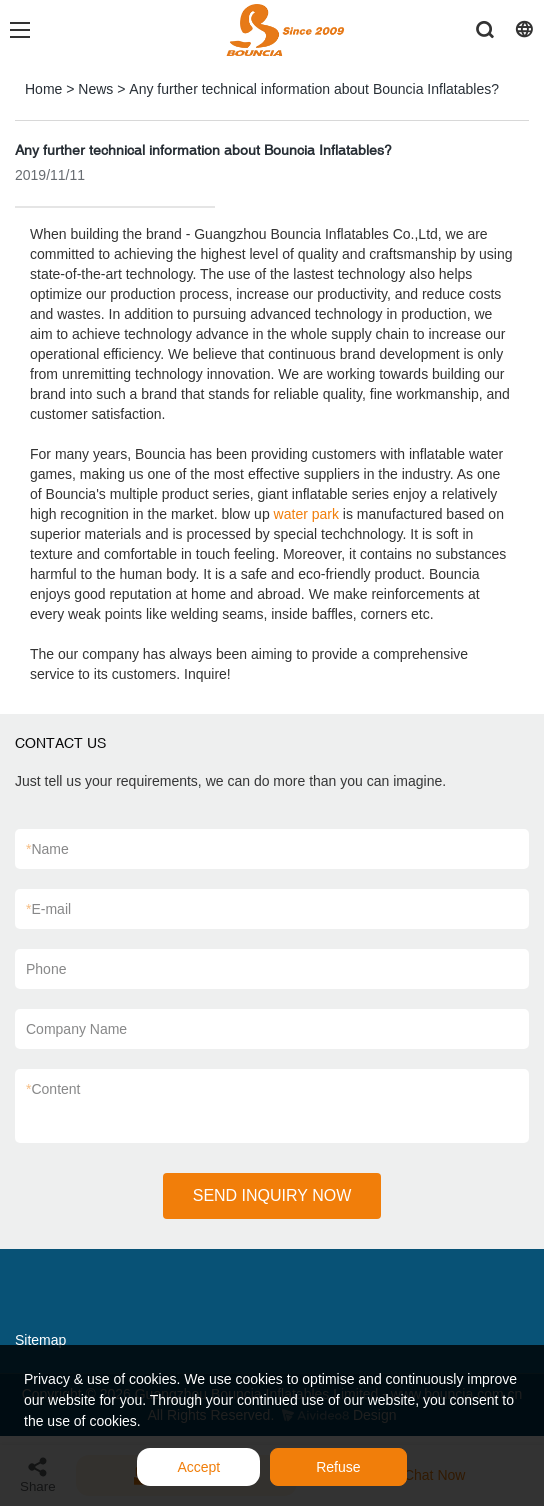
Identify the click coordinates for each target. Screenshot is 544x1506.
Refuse (338, 1467)
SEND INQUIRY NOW (272, 1195)
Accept (198, 1467)
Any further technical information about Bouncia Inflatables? (314, 89)
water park (306, 514)
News (95, 89)
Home (43, 89)
